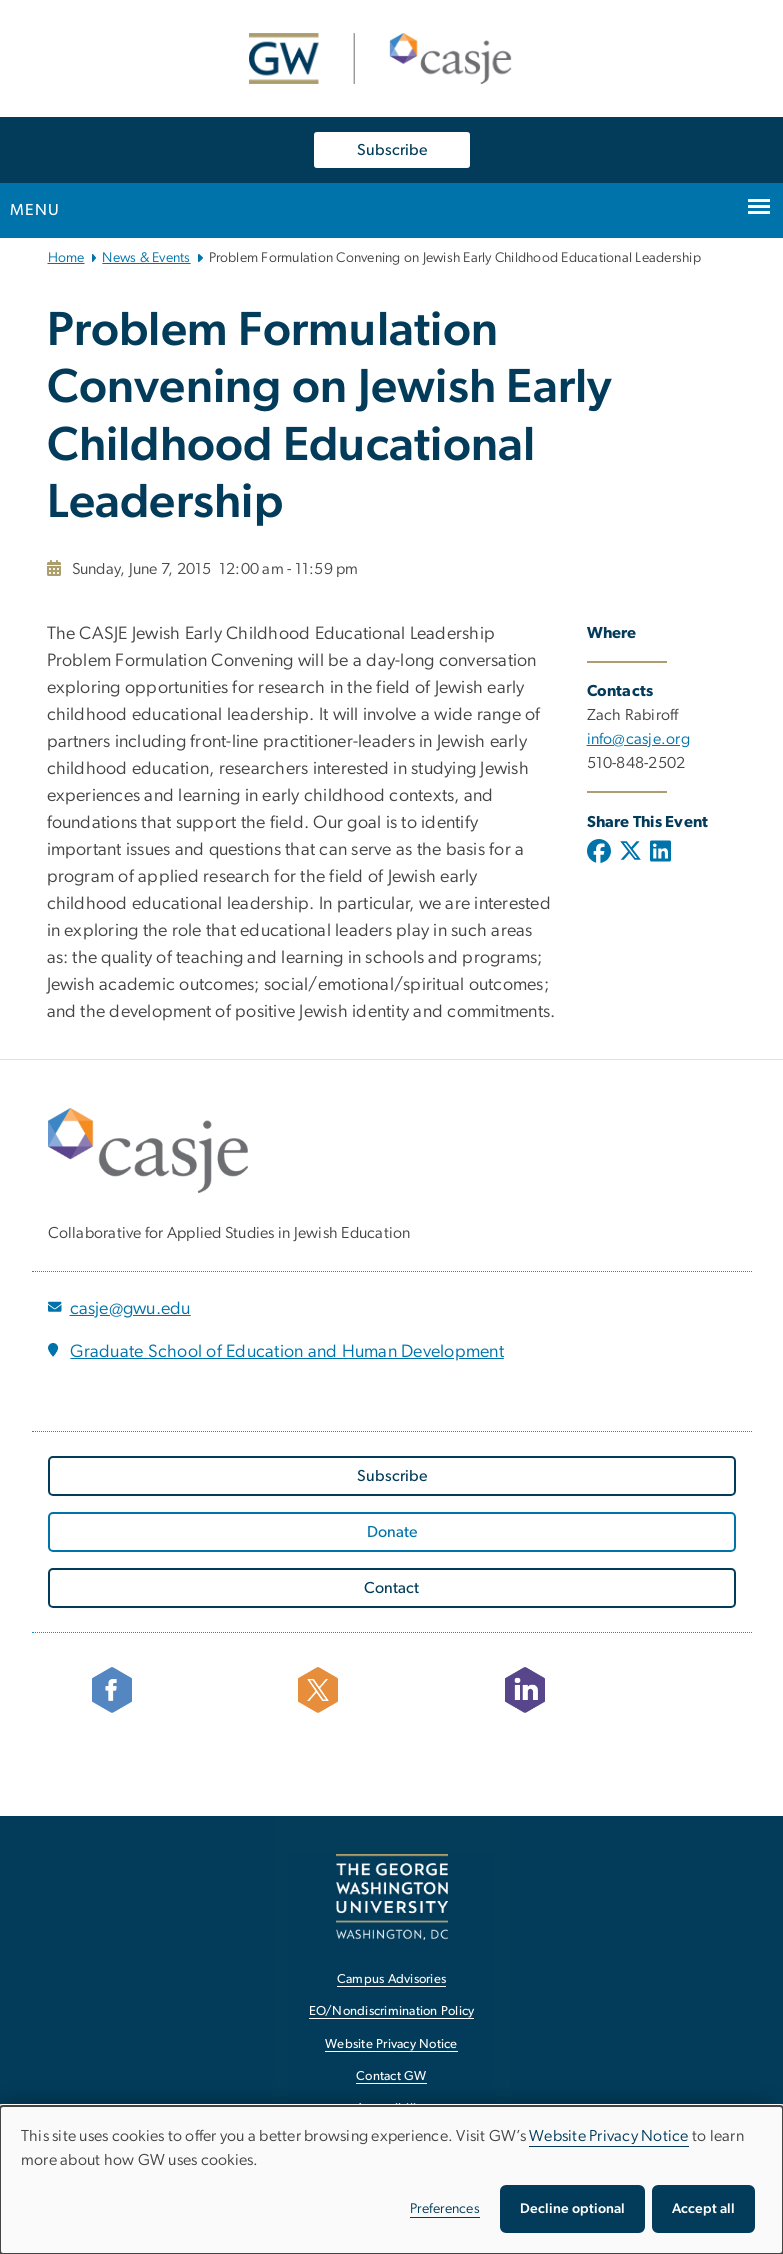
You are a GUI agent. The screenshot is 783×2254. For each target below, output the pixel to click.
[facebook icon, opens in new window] (185, 1690)
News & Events (146, 258)
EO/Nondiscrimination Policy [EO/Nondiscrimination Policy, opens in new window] (392, 2011)
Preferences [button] (445, 2209)
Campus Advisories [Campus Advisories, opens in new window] (391, 1979)
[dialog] (391, 2180)
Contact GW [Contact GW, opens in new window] (391, 2076)
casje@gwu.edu (130, 1309)
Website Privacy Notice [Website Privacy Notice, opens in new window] (391, 2044)
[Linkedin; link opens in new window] (660, 853)
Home (66, 258)
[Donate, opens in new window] (392, 1532)
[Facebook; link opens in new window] (601, 853)
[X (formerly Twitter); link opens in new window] (630, 853)
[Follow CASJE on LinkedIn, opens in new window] (598, 1690)
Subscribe (392, 150)
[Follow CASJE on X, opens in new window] (391, 1690)
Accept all (703, 2209)
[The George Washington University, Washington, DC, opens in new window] (392, 1896)
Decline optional (572, 2209)
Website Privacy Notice (609, 2136)
